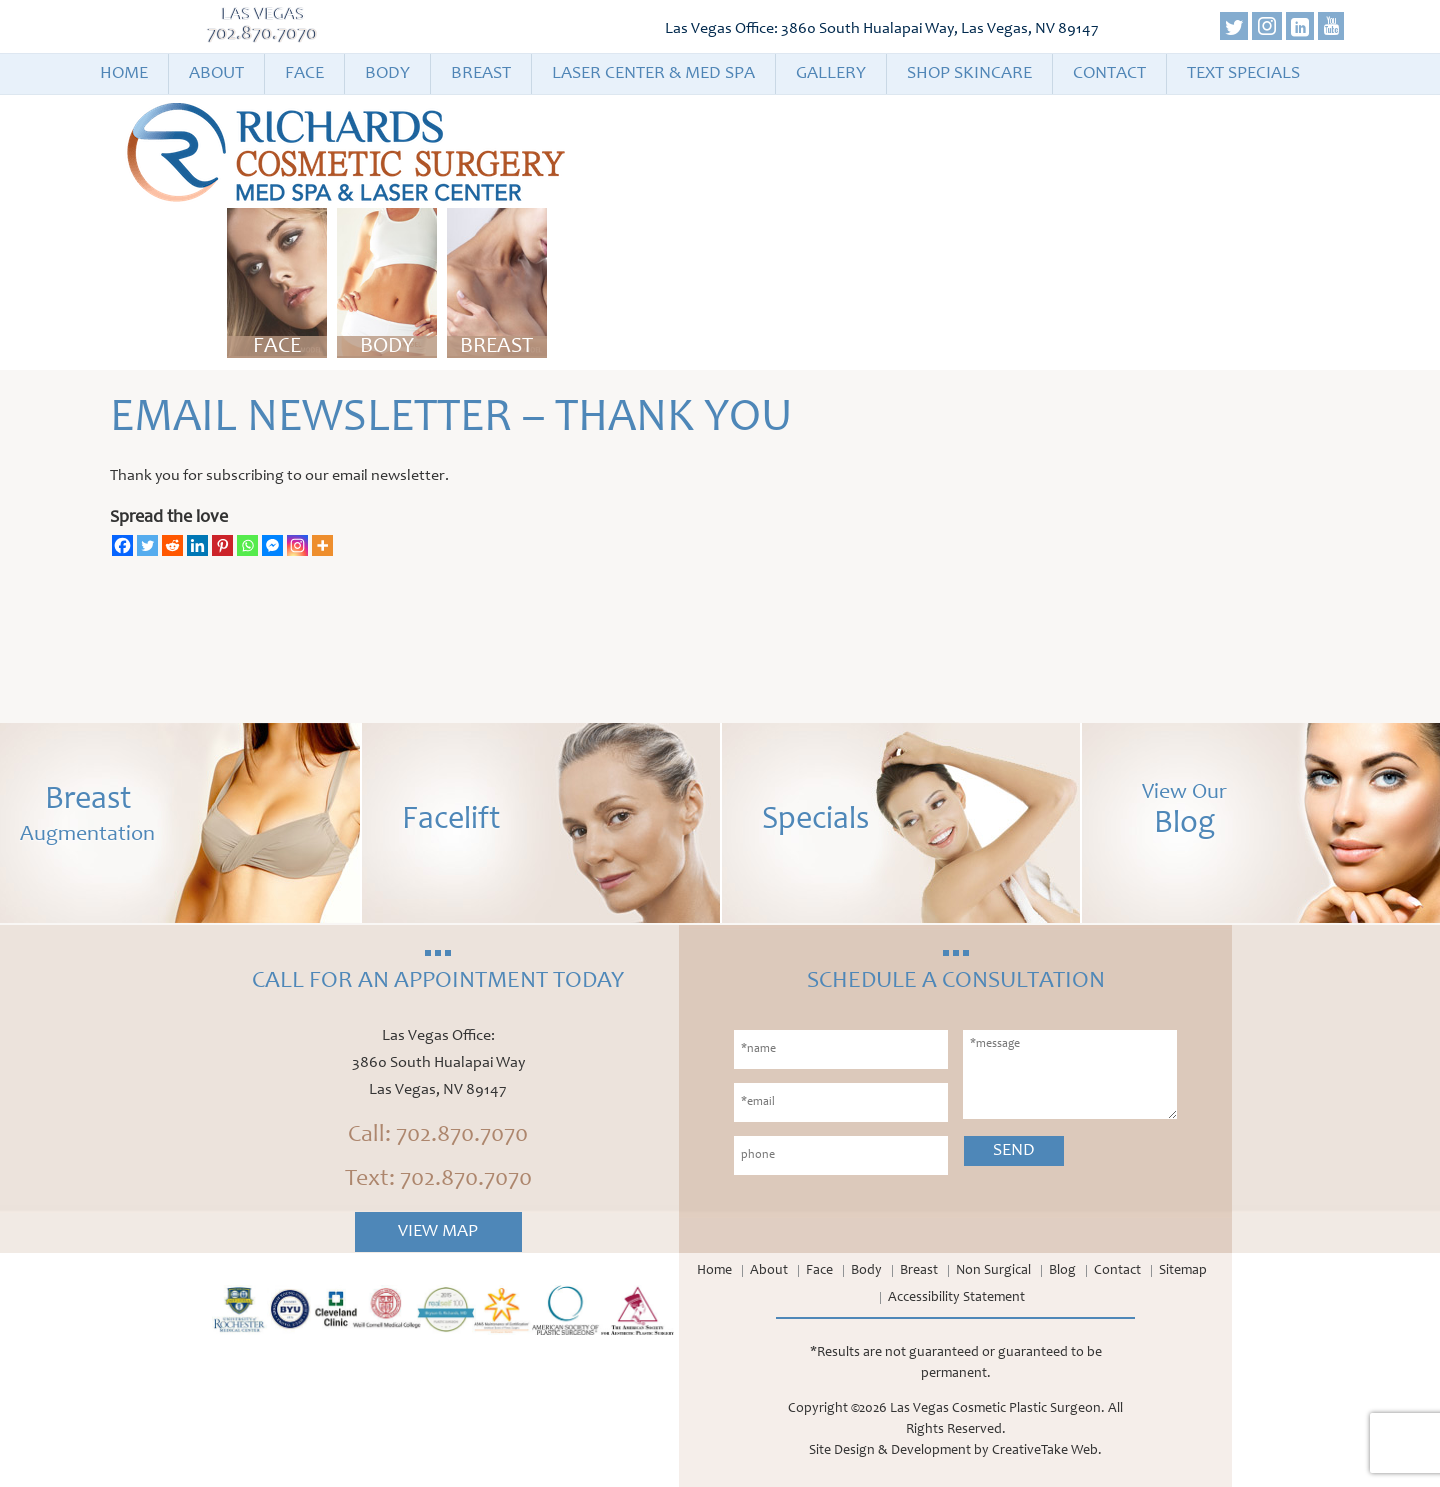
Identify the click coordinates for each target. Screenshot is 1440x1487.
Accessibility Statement (956, 1298)
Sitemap (1183, 1271)
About (216, 74)
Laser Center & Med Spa (653, 74)
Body (387, 74)
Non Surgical (993, 1271)
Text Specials (1243, 74)
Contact (1109, 74)
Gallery (831, 74)
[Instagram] (297, 545)
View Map (438, 1232)
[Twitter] (147, 545)
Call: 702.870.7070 (438, 1136)
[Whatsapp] (247, 545)
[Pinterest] (222, 545)
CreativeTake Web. (1047, 1451)
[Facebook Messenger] (272, 545)
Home (124, 74)
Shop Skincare (969, 74)
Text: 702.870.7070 (438, 1180)
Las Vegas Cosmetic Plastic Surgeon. (997, 1409)
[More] (322, 545)
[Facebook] (122, 545)
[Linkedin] (197, 545)
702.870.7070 (263, 35)
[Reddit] (172, 545)
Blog (1062, 1271)
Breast (481, 74)
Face (304, 74)
